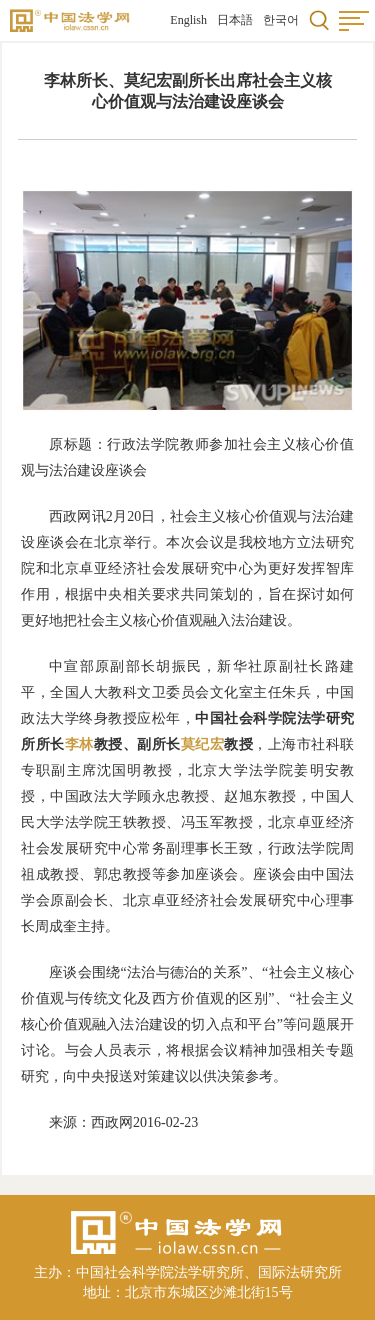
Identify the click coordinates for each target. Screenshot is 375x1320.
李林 (79, 744)
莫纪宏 (203, 744)
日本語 (235, 20)
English (188, 20)
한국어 (281, 20)
